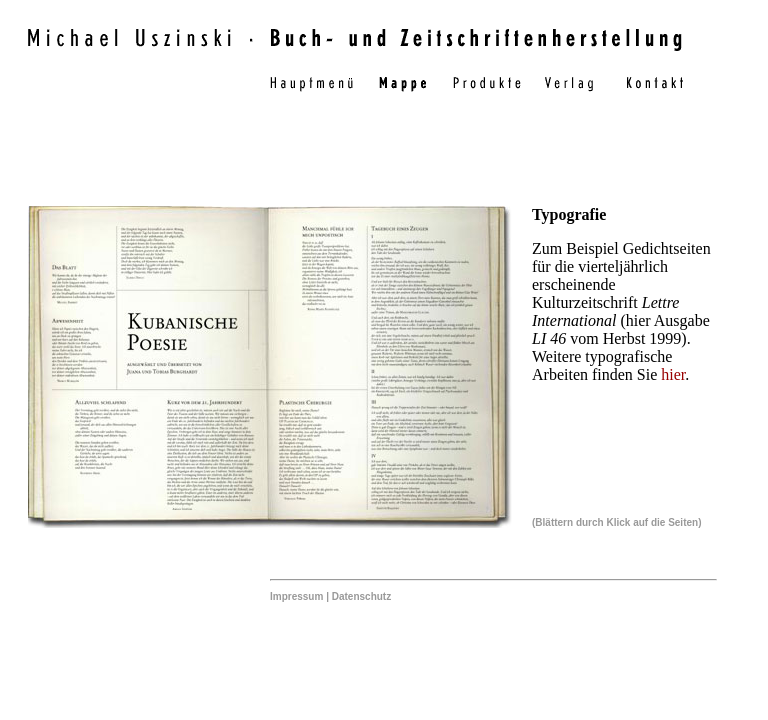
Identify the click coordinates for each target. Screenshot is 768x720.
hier (673, 374)
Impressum (296, 596)
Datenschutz (361, 596)
